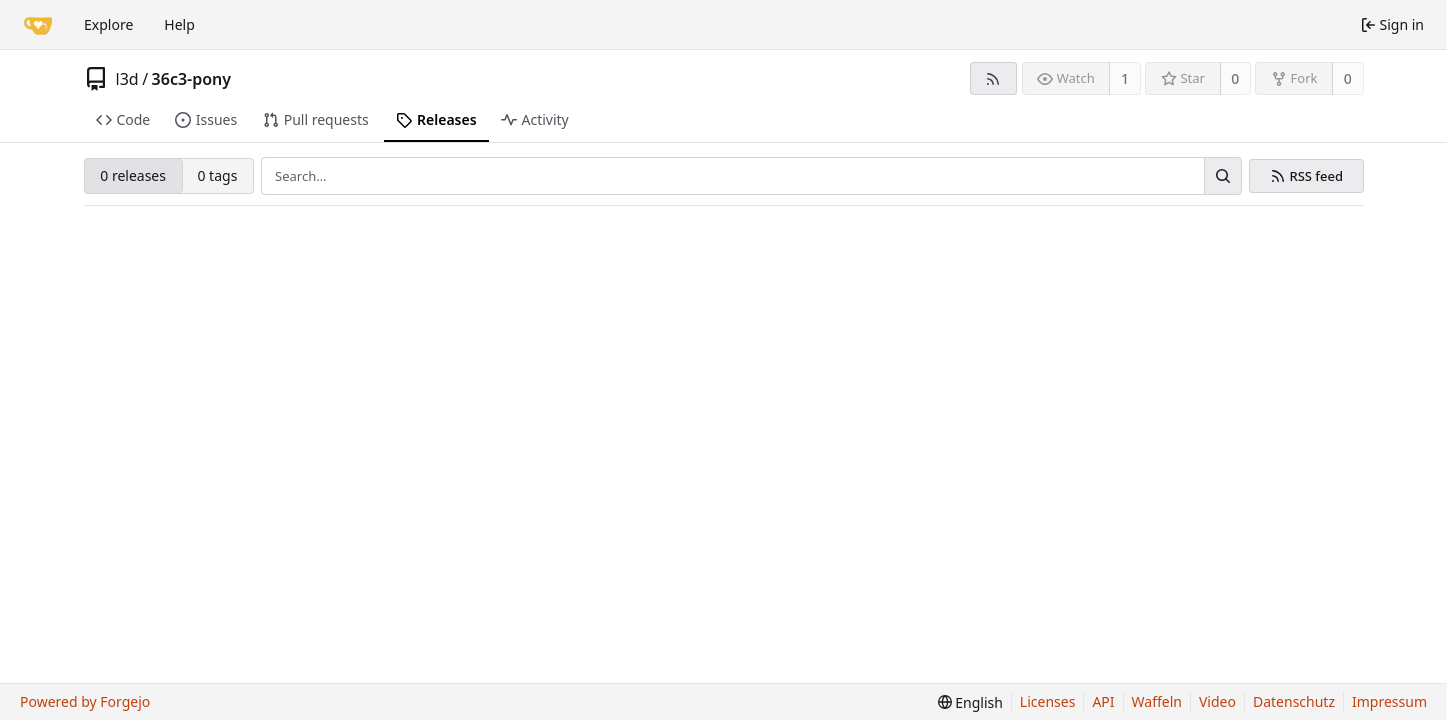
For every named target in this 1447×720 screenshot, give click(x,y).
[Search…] (1223, 176)
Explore (108, 24)
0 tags (217, 175)
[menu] (970, 702)
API (1103, 701)
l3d (127, 79)
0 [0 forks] (1348, 78)
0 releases (133, 175)
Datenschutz (1294, 701)
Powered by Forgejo (85, 701)
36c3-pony (191, 79)
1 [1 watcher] (1125, 78)
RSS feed (1316, 176)
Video (1217, 701)
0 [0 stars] (1235, 78)
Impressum (1389, 701)
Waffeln (1157, 701)
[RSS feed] (993, 78)
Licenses (1048, 701)
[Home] (38, 25)
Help (179, 24)
